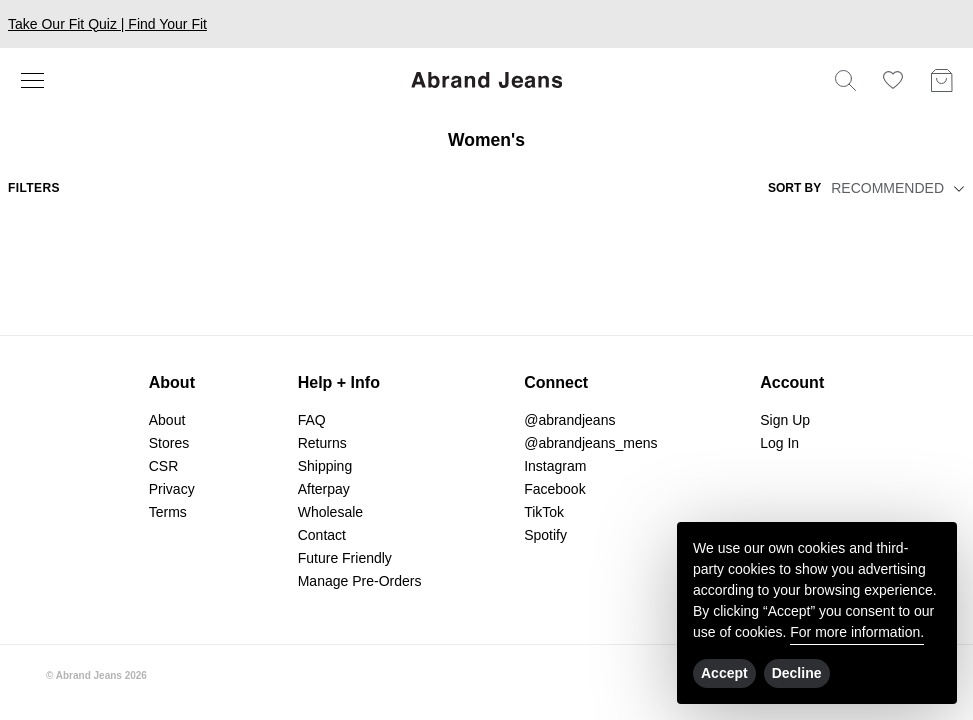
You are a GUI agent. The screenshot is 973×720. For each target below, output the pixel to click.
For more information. (857, 632)
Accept (724, 673)
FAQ (312, 420)
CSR (164, 466)
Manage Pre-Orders (360, 581)
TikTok (544, 512)
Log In (779, 443)
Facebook (554, 489)
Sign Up (785, 420)
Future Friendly (345, 558)
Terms (168, 512)
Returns (322, 443)
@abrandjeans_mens (590, 443)
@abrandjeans (569, 420)
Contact (322, 535)
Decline (797, 673)
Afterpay (324, 489)
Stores (169, 443)
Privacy (172, 489)
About (167, 420)
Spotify (545, 535)
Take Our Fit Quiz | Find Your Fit (107, 24)
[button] (956, 188)
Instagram (555, 466)
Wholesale (330, 512)
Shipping (325, 466)
